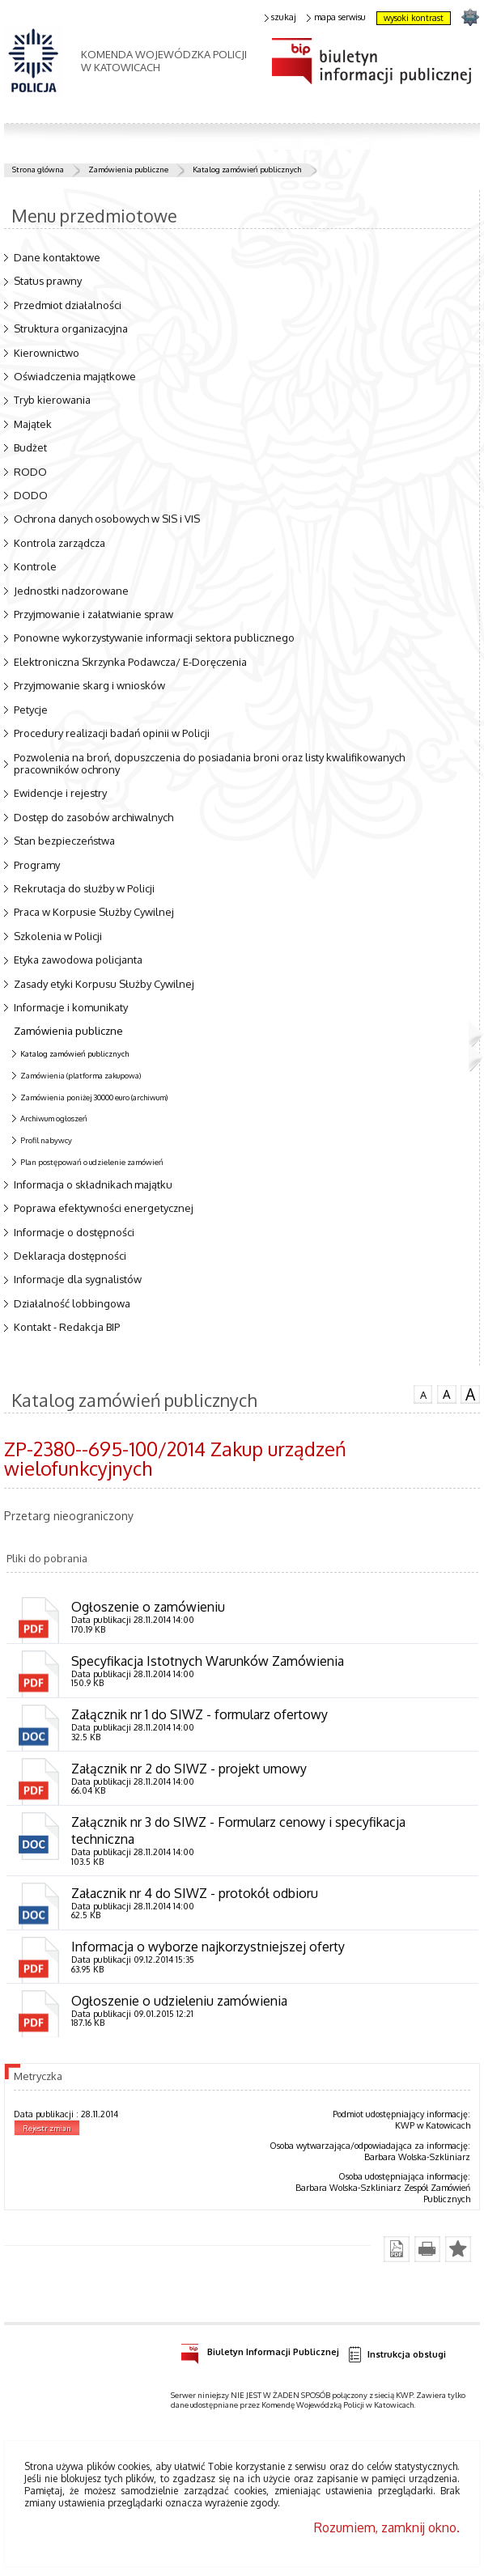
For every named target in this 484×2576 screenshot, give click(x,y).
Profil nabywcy (46, 1140)
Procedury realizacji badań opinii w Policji (112, 733)
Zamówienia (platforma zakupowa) (80, 1075)
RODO (30, 471)
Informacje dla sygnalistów (78, 1279)
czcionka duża (470, 1394)
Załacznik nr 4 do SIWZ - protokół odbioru (194, 1893)
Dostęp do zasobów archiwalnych (93, 817)
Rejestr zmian (47, 2128)
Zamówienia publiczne (128, 169)
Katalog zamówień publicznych (247, 169)
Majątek (33, 423)
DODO (31, 495)
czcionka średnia (446, 1392)
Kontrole (35, 566)
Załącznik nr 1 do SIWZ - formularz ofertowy (199, 1714)
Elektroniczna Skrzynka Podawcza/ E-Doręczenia (130, 661)
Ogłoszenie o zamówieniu (148, 1607)
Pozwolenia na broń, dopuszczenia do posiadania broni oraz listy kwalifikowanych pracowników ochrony (209, 764)
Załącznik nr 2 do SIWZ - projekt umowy (189, 1768)
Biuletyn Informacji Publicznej (259, 2349)
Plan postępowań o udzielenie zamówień (91, 1162)
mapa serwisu (336, 17)
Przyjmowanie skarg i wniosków (89, 685)
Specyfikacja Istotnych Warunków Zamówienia (207, 1661)
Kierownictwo (46, 352)
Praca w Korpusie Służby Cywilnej (94, 911)
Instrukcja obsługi (396, 2354)
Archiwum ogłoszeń (53, 1118)
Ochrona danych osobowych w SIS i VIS (107, 518)
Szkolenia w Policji (58, 936)
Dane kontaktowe (57, 257)
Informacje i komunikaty (71, 1007)
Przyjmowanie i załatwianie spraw (93, 614)
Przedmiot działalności (67, 305)
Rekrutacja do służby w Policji (84, 888)
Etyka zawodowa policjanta (78, 959)
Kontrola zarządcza (59, 542)
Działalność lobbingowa (72, 1303)
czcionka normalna (423, 1392)
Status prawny (48, 280)
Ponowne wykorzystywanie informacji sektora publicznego (154, 637)
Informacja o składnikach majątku (93, 1184)
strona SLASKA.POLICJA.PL (470, 16)
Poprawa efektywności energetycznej (103, 1207)
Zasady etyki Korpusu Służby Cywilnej (104, 983)
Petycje (31, 709)
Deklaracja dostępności (70, 1255)
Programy (37, 864)
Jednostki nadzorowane (71, 590)
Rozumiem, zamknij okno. (387, 2527)
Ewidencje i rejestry (60, 792)
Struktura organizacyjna (71, 328)
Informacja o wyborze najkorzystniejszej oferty (208, 1946)
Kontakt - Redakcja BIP (67, 1326)
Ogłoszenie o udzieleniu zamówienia (179, 2001)
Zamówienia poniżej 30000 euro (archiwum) (94, 1097)
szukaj (281, 17)
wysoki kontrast (414, 17)
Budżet (30, 447)
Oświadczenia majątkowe (75, 376)
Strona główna (38, 169)
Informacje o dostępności (74, 1232)
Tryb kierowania (52, 399)
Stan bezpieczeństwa (64, 840)
